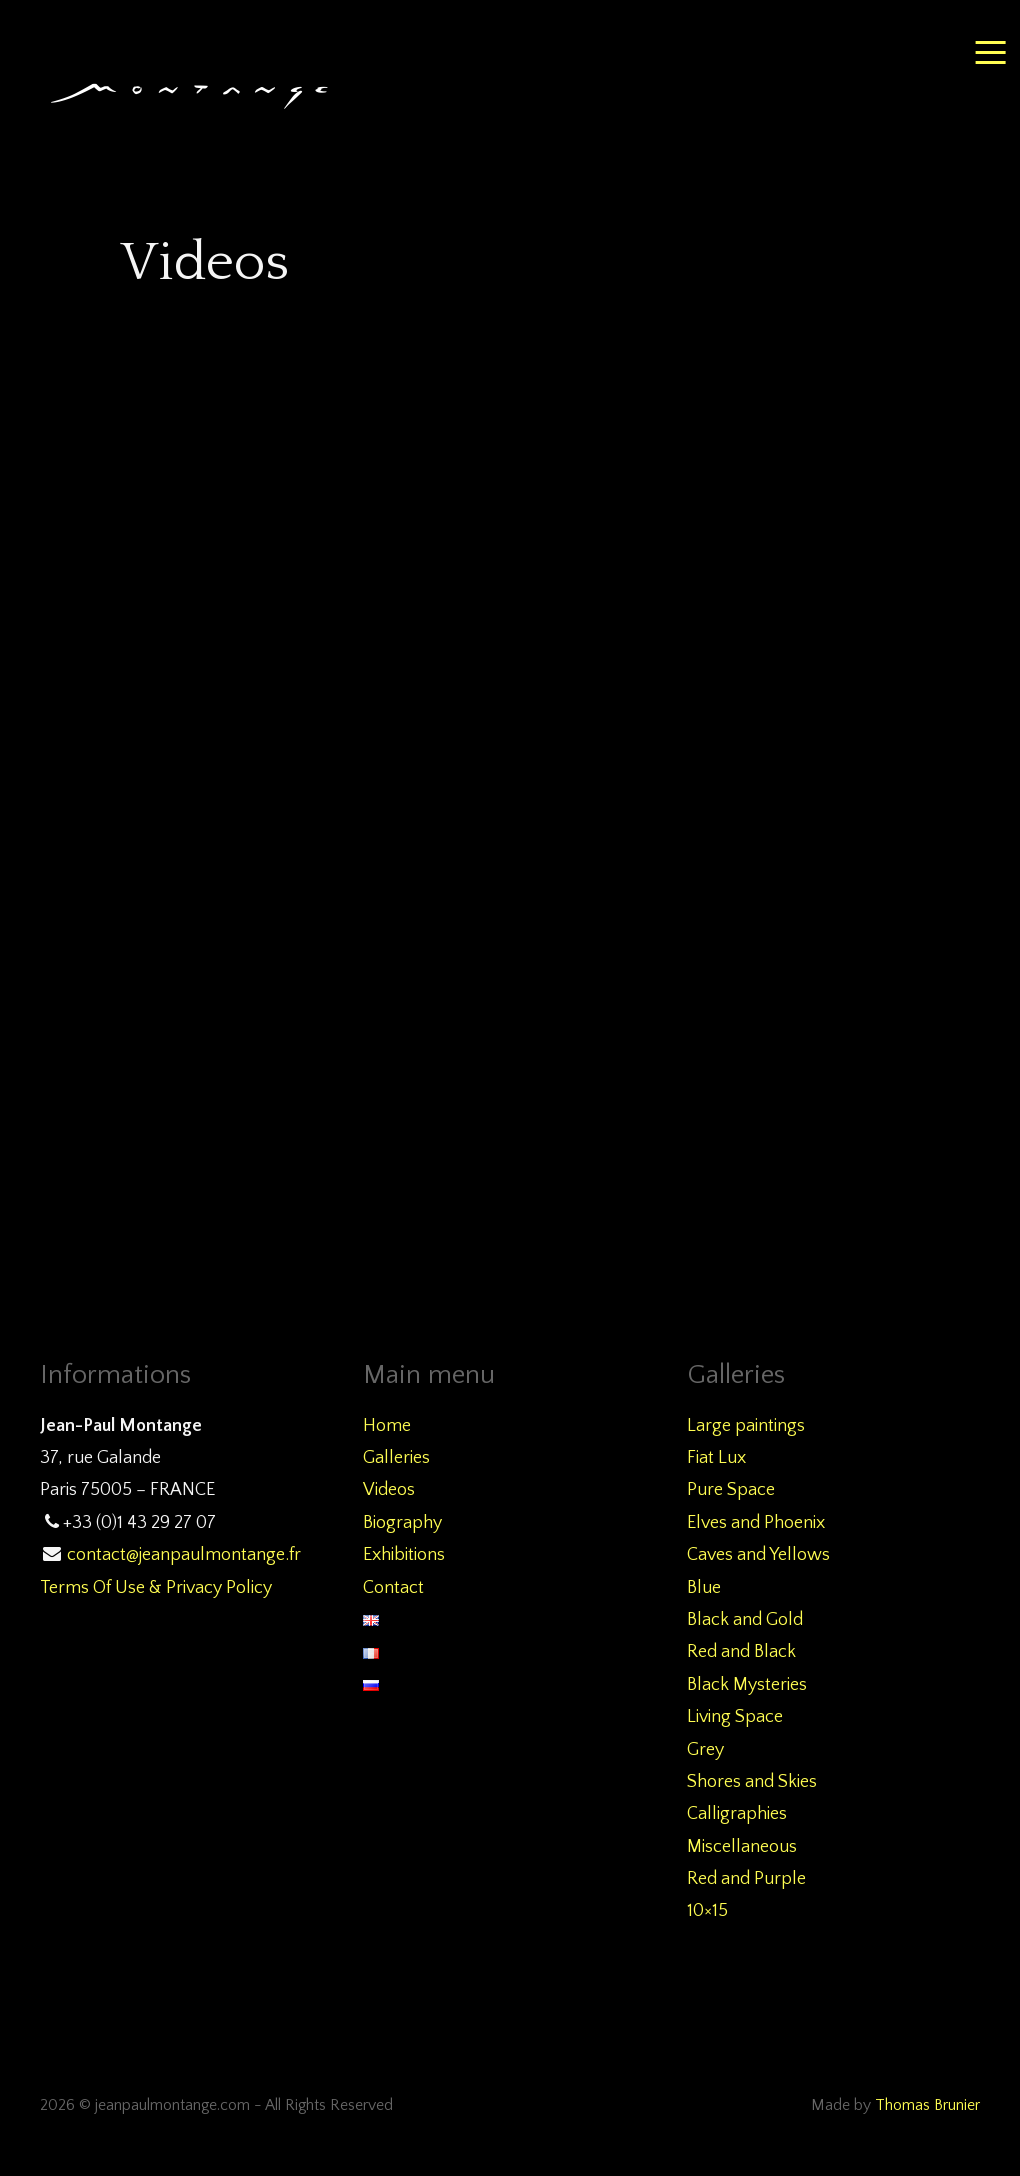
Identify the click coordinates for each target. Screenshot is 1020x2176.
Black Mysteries (747, 1685)
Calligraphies (737, 1814)
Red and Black (741, 1652)
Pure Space (731, 1490)
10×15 (707, 1911)
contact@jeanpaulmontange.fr (184, 1555)
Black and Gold (745, 1620)
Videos (389, 1490)
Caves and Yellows (758, 1555)
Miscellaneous (742, 1847)
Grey (705, 1750)
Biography (402, 1523)
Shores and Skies (752, 1782)
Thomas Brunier (927, 2105)
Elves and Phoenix (756, 1523)
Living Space (735, 1717)
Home (387, 1426)
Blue (704, 1588)
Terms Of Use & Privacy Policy (156, 1588)
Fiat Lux (716, 1458)
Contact (393, 1588)
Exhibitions (404, 1555)
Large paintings (746, 1426)
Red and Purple (746, 1879)
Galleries (396, 1458)
